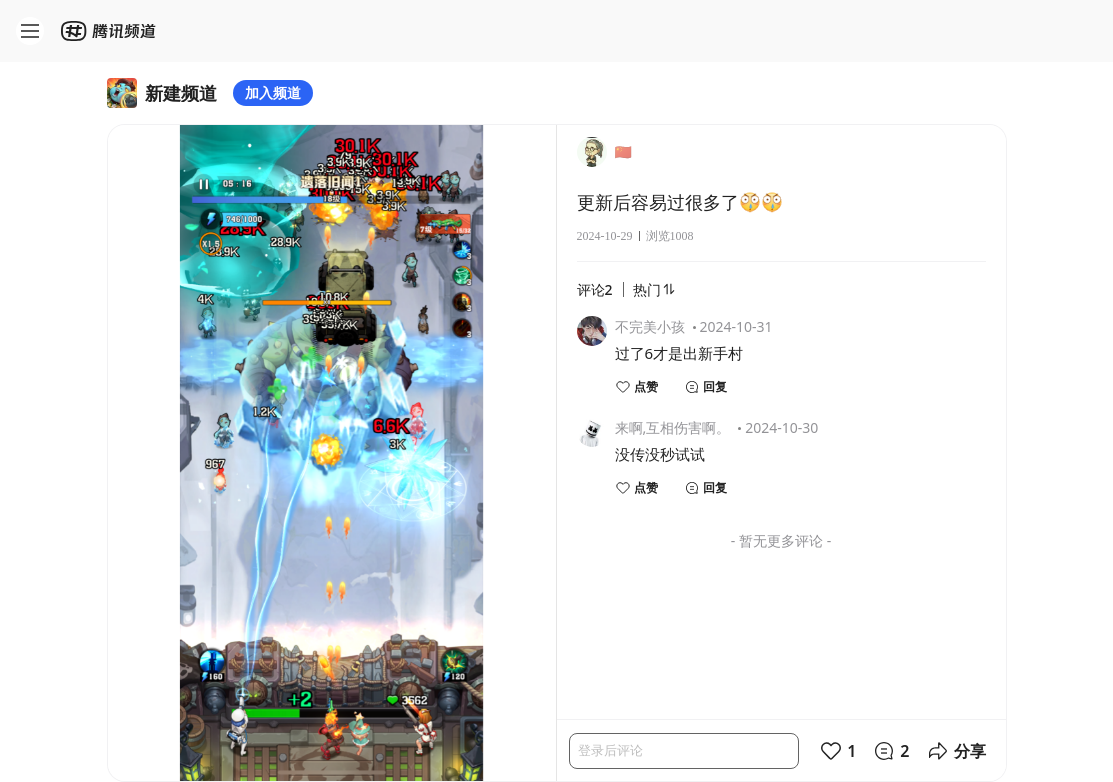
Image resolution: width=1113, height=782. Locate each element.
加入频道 (273, 92)
